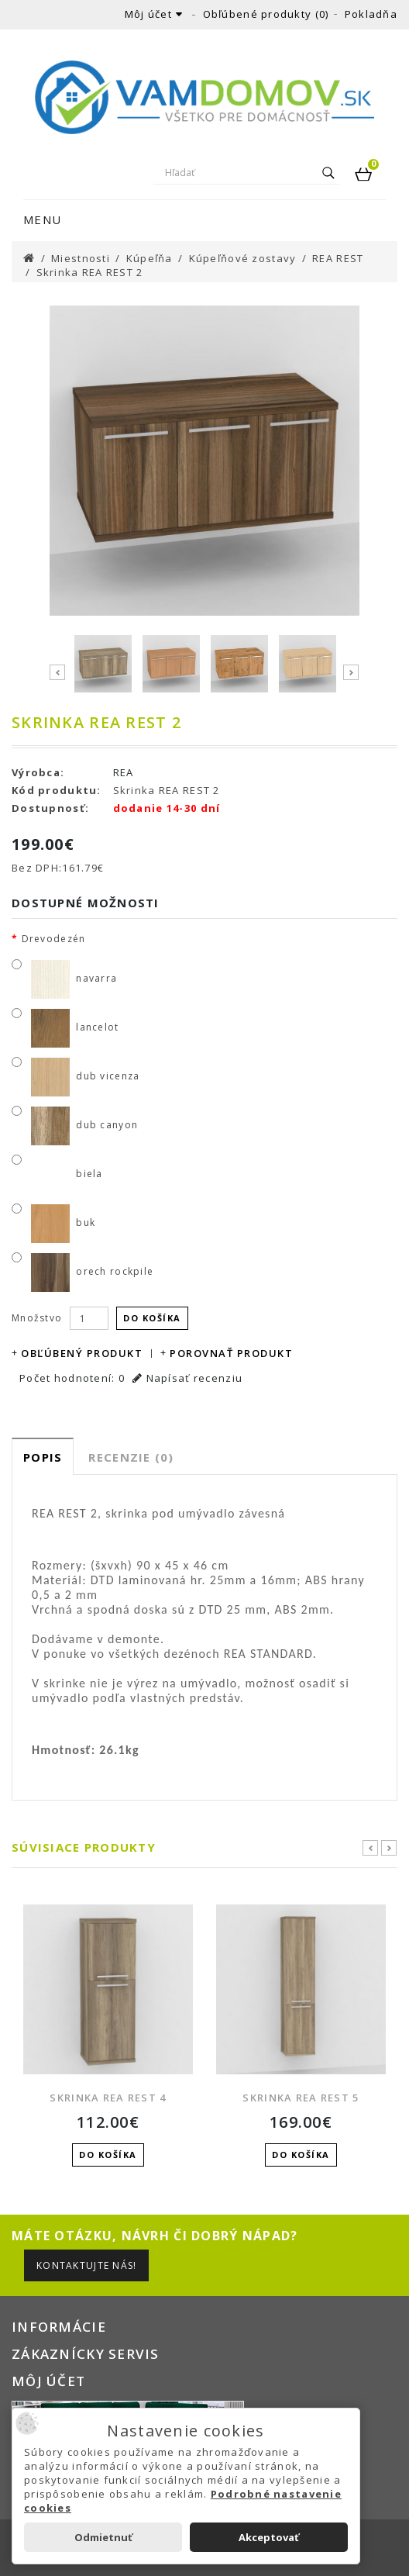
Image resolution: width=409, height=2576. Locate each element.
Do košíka (152, 1318)
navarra (72, 978)
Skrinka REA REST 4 (108, 2098)
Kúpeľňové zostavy (243, 258)
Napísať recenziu (187, 1378)
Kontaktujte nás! (86, 2265)
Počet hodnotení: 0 (72, 1378)
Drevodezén (54, 938)
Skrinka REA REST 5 (300, 2098)
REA (123, 772)
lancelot (73, 1027)
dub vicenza (83, 1076)
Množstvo (37, 1317)
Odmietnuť (103, 2537)
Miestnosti (80, 258)
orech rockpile (90, 1271)
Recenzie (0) (131, 1457)
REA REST (337, 258)
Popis (42, 1457)
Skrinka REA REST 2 (89, 272)
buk (61, 1222)
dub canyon (83, 1124)
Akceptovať (269, 2537)
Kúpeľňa (149, 258)
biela (65, 1173)
